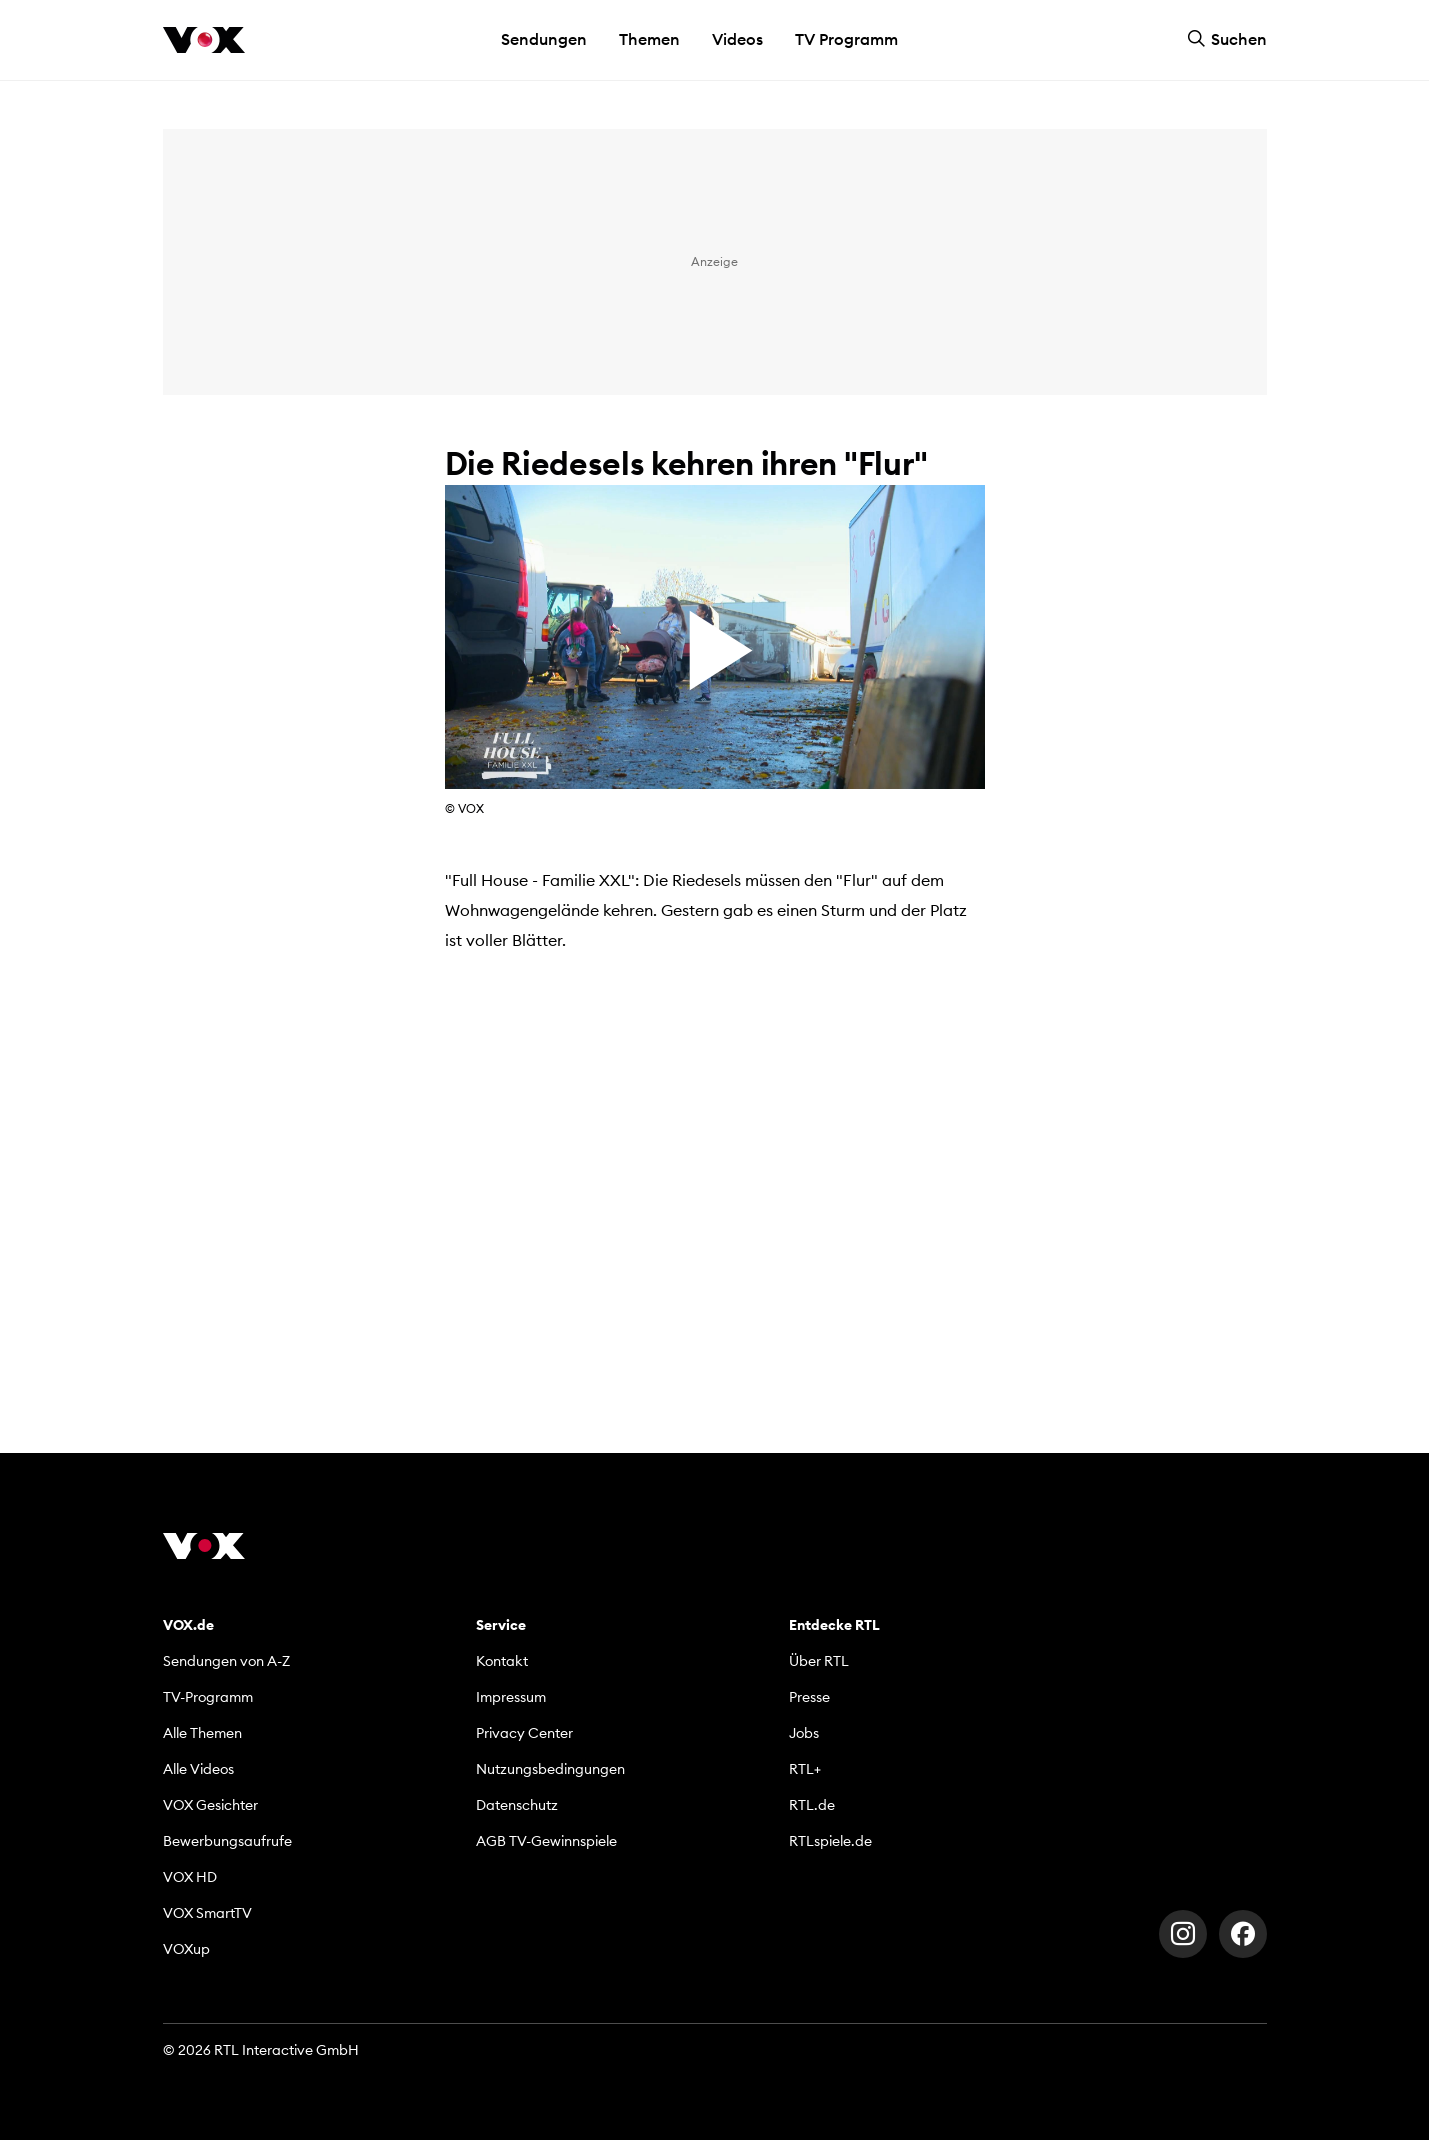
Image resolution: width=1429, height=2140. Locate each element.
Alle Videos (198, 1769)
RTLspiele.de (830, 1841)
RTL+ (805, 1769)
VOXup (186, 1949)
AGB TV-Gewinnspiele (546, 1841)
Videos (737, 39)
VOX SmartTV (207, 1913)
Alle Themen (202, 1733)
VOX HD (190, 1877)
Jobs (804, 1733)
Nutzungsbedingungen (550, 1769)
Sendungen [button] (544, 39)
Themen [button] (649, 39)
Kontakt (502, 1661)
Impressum (511, 1697)
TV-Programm (208, 1697)
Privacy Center (524, 1733)
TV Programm (846, 39)
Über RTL (819, 1661)
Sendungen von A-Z (226, 1661)
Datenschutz (517, 1805)
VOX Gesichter (210, 1805)
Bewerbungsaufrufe (227, 1841)
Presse (809, 1697)
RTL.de (812, 1805)
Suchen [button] (1227, 39)
